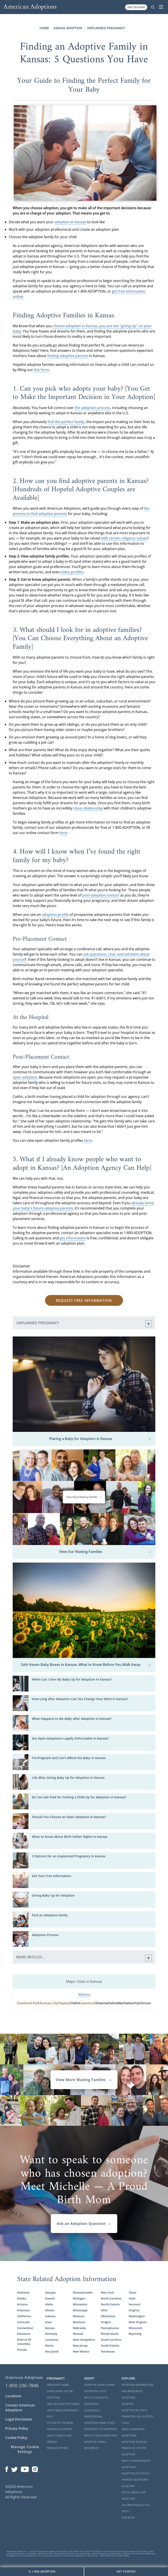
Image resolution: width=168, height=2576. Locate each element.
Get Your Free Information (51, 1876)
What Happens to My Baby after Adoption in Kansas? (71, 1719)
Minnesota (80, 2304)
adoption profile (55, 914)
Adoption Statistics (136, 2473)
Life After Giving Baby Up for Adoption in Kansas (68, 1778)
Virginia (134, 2310)
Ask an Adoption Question (84, 2223)
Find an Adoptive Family (50, 1915)
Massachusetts (83, 2292)
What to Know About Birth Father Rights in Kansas (69, 1837)
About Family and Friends (59, 2439)
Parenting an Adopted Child (137, 2420)
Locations (13, 2396)
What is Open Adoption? (100, 2435)
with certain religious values (124, 538)
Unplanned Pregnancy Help (63, 2413)
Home (44, 28)
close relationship (88, 808)
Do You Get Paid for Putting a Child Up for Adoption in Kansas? (79, 1797)
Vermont (134, 2304)
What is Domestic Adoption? (96, 2401)
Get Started (136, 7)
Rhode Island (109, 2334)
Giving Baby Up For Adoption (60, 2394)
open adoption (25, 1077)
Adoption (128, 2397)
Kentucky (51, 2334)
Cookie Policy (16, 2437)
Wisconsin (135, 2328)
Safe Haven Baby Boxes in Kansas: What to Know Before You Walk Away (86, 1665)
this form (41, 369)
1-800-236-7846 (22, 2385)
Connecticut (25, 2328)
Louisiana (51, 2340)
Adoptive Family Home (99, 2385)
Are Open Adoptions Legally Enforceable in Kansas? (70, 1738)
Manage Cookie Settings (25, 2449)
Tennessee (108, 2351)
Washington (137, 2316)
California (24, 2316)
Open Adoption (57, 2448)
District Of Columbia (24, 2342)
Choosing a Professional (93, 2413)
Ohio (104, 2310)
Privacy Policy (16, 2428)
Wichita (84, 1994)
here (63, 832)
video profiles (72, 572)
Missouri (79, 2316)
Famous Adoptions (135, 2479)
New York (107, 2292)
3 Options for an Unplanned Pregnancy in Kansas (68, 1856)
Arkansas (23, 2310)
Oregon (106, 2322)
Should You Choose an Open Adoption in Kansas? (69, 1817)
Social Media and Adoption (134, 2495)
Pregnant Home (58, 2385)
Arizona (22, 2304)
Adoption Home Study (99, 2423)
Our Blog (128, 2517)
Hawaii (50, 2298)
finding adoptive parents (67, 355)
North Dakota (110, 2304)
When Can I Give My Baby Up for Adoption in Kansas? (72, 1679)
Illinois (49, 2310)
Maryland (51, 2351)
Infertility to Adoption (100, 2429)
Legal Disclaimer (18, 2419)
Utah (132, 2298)
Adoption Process (45, 1935)
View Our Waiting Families (105, 1552)
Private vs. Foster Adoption (134, 2451)
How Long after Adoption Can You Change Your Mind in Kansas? (80, 1699)
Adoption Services (134, 2442)
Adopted (128, 2404)
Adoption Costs (95, 2391)
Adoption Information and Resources (137, 2388)
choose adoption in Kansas (75, 325)
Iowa (48, 2322)
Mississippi (80, 2310)
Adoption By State (134, 2410)
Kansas (50, 2328)
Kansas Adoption (68, 28)
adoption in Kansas (70, 222)
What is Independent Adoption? (136, 2464)
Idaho (49, 2304)
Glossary (128, 2486)
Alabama (23, 2292)
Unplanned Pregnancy (106, 28)
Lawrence (87, 2003)
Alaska (21, 2298)
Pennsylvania (110, 2328)
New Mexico (81, 2351)
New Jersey (80, 2345)
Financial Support (59, 2429)
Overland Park (28, 2003)
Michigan (79, 2298)
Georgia (50, 2292)
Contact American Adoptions (20, 2407)
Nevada (78, 2334)
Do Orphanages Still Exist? (136, 2508)
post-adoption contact (100, 895)
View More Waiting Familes (84, 2079)
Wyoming (135, 2334)
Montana (79, 2322)
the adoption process (92, 407)
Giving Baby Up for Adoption (53, 1895)
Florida (22, 2350)
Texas (132, 2292)
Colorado (23, 2322)
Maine (49, 2345)
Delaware (23, 2334)
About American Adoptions (133, 2432)
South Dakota (110, 2345)
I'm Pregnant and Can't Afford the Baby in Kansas (69, 1758)
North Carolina (111, 2298)
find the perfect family (65, 421)
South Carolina (111, 2340)
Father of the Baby (60, 2423)
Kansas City (49, 2003)
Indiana (50, 2316)
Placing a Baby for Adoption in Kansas (100, 1439)
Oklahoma (108, 2316)
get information (73, 1238)
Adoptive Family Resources (95, 2445)
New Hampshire (84, 2340)
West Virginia (138, 2322)
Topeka (64, 2003)
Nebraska (79, 2328)
